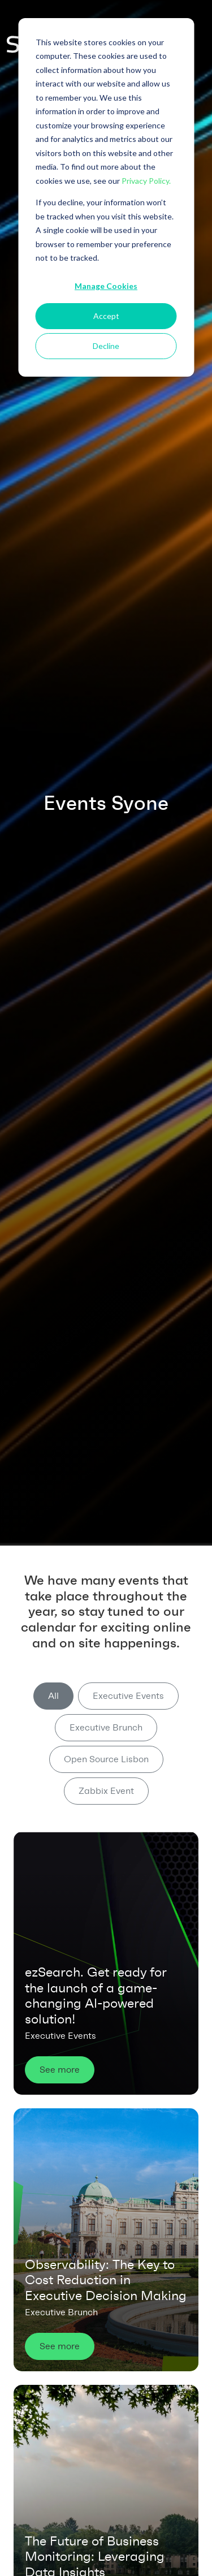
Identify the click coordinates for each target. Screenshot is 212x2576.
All (53, 1695)
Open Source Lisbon (106, 1759)
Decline (106, 346)
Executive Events (128, 1695)
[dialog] (106, 197)
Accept (106, 316)
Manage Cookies (106, 286)
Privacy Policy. (146, 180)
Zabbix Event (106, 1790)
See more (60, 2069)
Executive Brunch (106, 1727)
